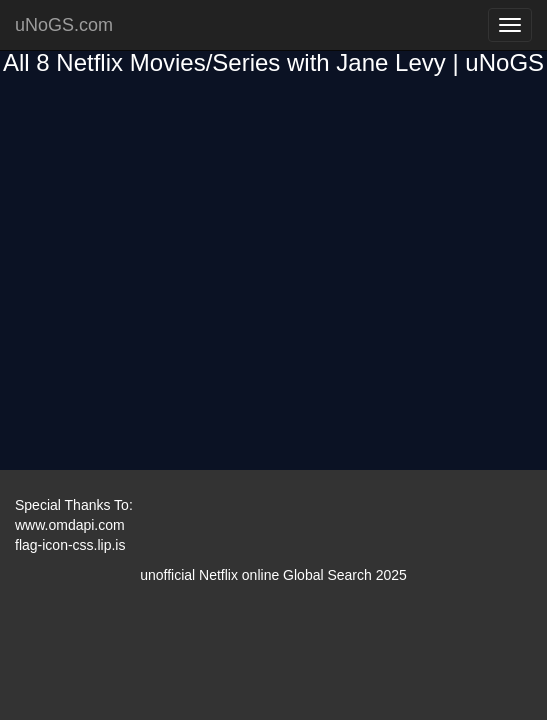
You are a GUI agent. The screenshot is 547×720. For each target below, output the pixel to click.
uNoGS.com (64, 25)
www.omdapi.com (70, 525)
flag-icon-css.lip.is (70, 545)
